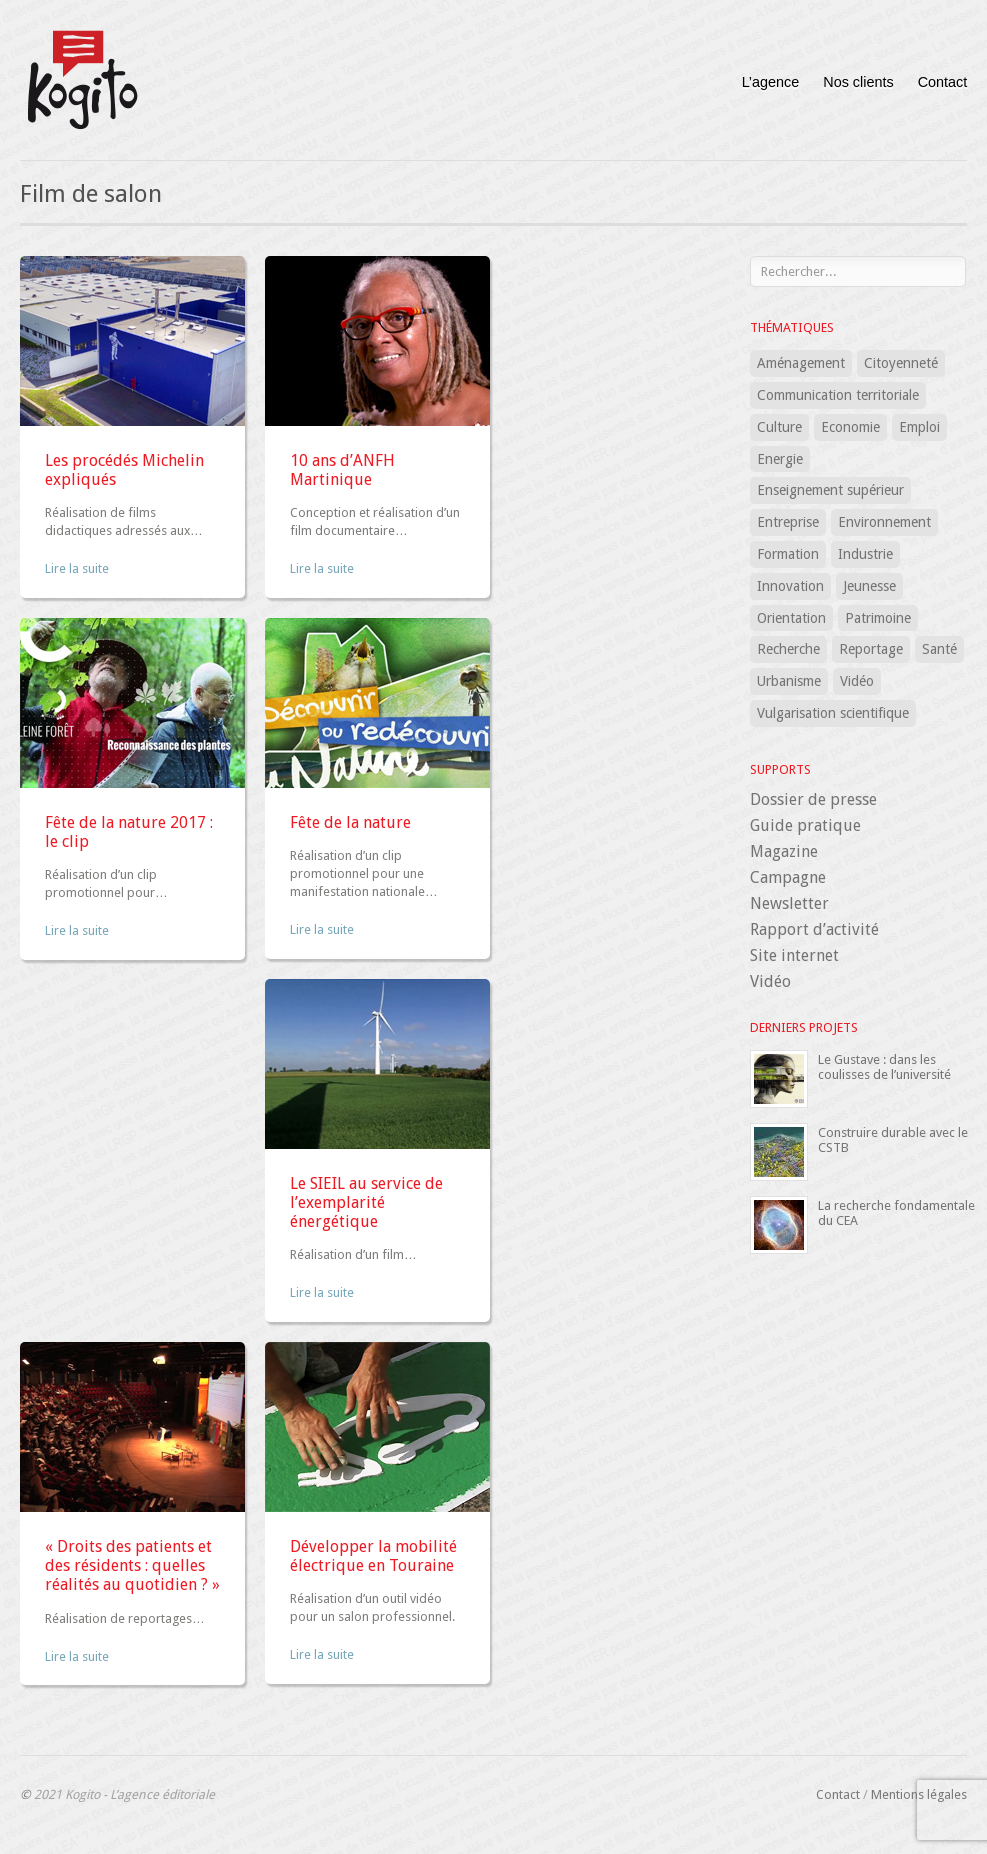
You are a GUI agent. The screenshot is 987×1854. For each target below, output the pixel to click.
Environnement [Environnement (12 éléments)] (884, 522)
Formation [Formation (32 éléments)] (788, 554)
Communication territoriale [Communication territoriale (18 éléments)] (838, 395)
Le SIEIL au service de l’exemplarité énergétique (366, 1202)
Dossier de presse (813, 799)
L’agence (771, 82)
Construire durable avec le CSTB (893, 1139)
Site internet (794, 955)
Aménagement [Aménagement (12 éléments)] (801, 363)
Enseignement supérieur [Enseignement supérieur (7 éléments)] (830, 490)
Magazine (784, 851)
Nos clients (858, 82)
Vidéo (770, 981)
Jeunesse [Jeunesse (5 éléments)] (869, 586)
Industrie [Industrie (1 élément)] (865, 554)
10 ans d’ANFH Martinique (342, 470)
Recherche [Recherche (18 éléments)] (788, 649)
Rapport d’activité (814, 929)
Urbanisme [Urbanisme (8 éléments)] (789, 681)
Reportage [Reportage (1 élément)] (871, 649)
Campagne (788, 877)
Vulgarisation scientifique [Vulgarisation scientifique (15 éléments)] (833, 713)
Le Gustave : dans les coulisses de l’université (884, 1066)
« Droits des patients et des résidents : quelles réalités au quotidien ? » (132, 1565)
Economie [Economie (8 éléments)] (850, 427)
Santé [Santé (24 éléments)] (939, 649)
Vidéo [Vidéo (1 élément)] (857, 681)
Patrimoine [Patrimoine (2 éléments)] (878, 618)
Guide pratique (805, 825)
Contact (943, 82)
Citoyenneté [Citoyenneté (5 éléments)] (901, 363)
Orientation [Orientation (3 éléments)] (791, 618)
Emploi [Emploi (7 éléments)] (919, 427)
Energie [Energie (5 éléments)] (780, 459)
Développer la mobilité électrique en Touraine (373, 1556)
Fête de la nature (350, 822)
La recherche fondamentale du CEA (896, 1212)
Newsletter (789, 903)
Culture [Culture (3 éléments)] (779, 427)
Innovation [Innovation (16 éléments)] (790, 586)
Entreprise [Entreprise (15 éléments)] (788, 522)
